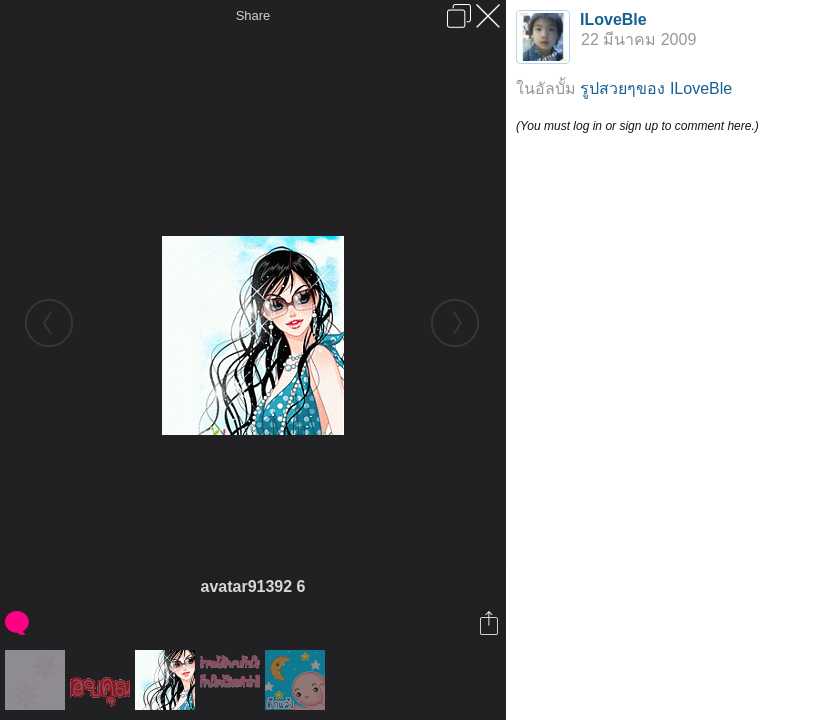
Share (253, 15)
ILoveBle (613, 19)
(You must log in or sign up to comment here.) (637, 126)
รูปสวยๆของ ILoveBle (656, 88)
